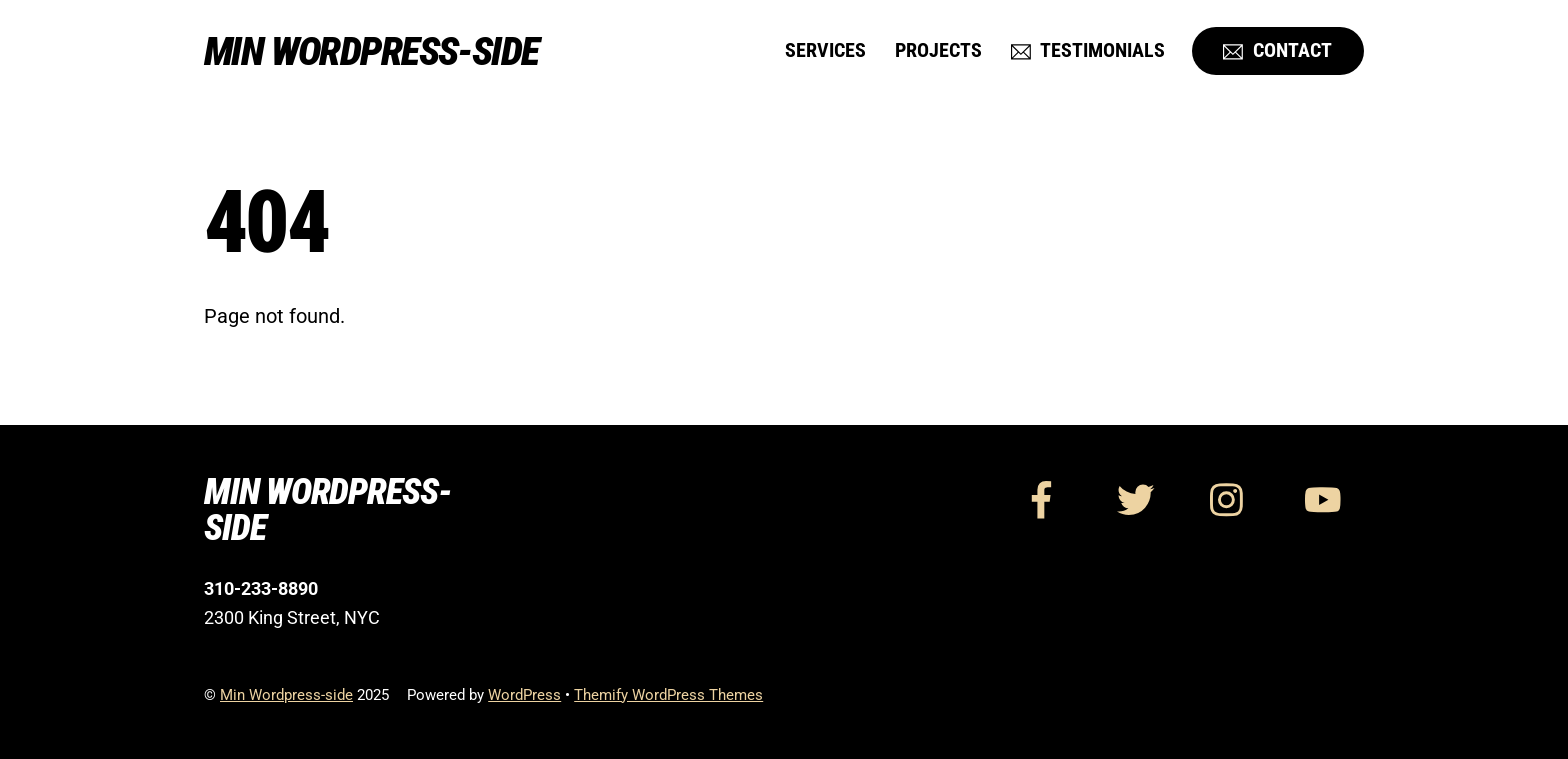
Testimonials (1088, 50)
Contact (1277, 50)
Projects (938, 50)
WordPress (524, 695)
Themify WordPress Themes (668, 695)
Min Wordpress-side (286, 695)
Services (825, 50)
